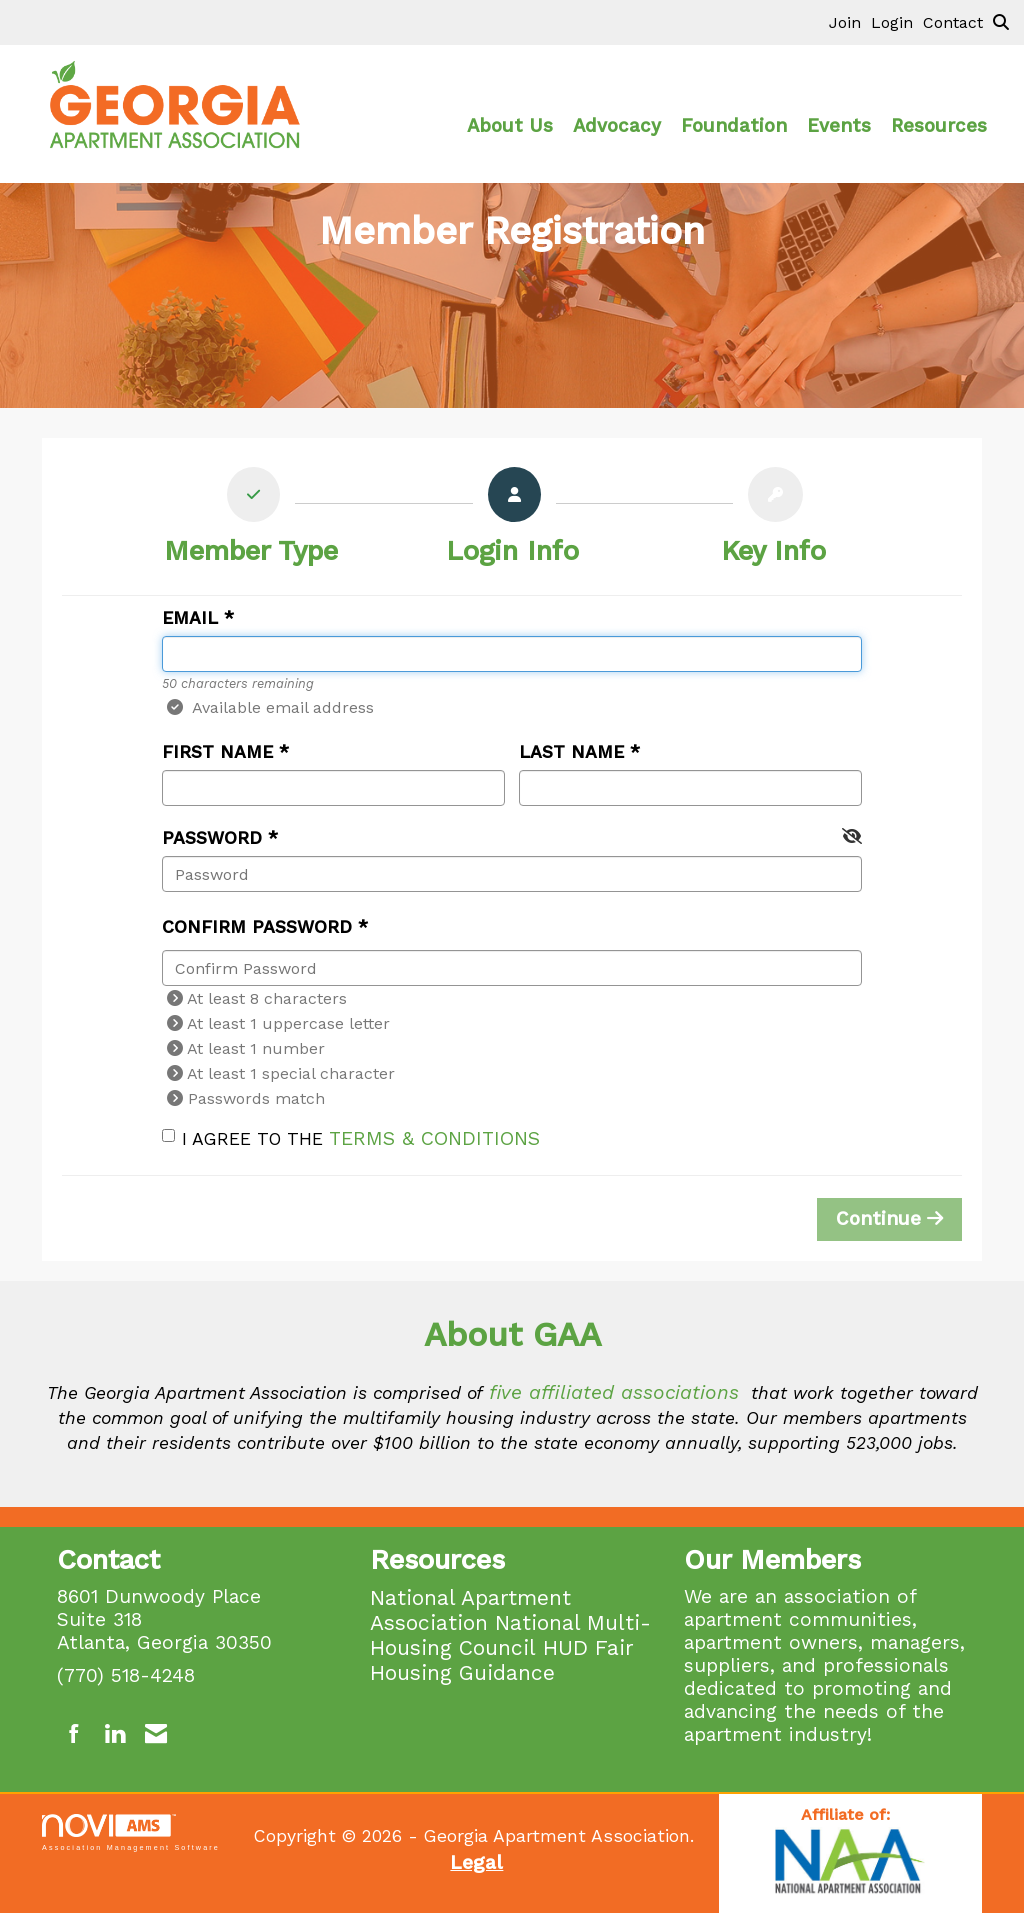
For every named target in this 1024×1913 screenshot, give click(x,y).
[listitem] (850, 22)
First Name (217, 752)
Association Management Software (131, 1832)
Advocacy (617, 126)
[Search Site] (1001, 22)
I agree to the (351, 1138)
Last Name (571, 752)
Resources (939, 126)
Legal (476, 1862)
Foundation (734, 126)
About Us (510, 126)
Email (190, 618)
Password (212, 838)
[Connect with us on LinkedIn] (114, 1734)
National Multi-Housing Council (510, 1635)
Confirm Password (257, 927)
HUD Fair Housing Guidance (502, 1660)
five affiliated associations (614, 1392)
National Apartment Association (470, 1610)
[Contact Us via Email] (156, 1734)
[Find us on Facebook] (74, 1734)
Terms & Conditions (434, 1138)
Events (839, 126)
